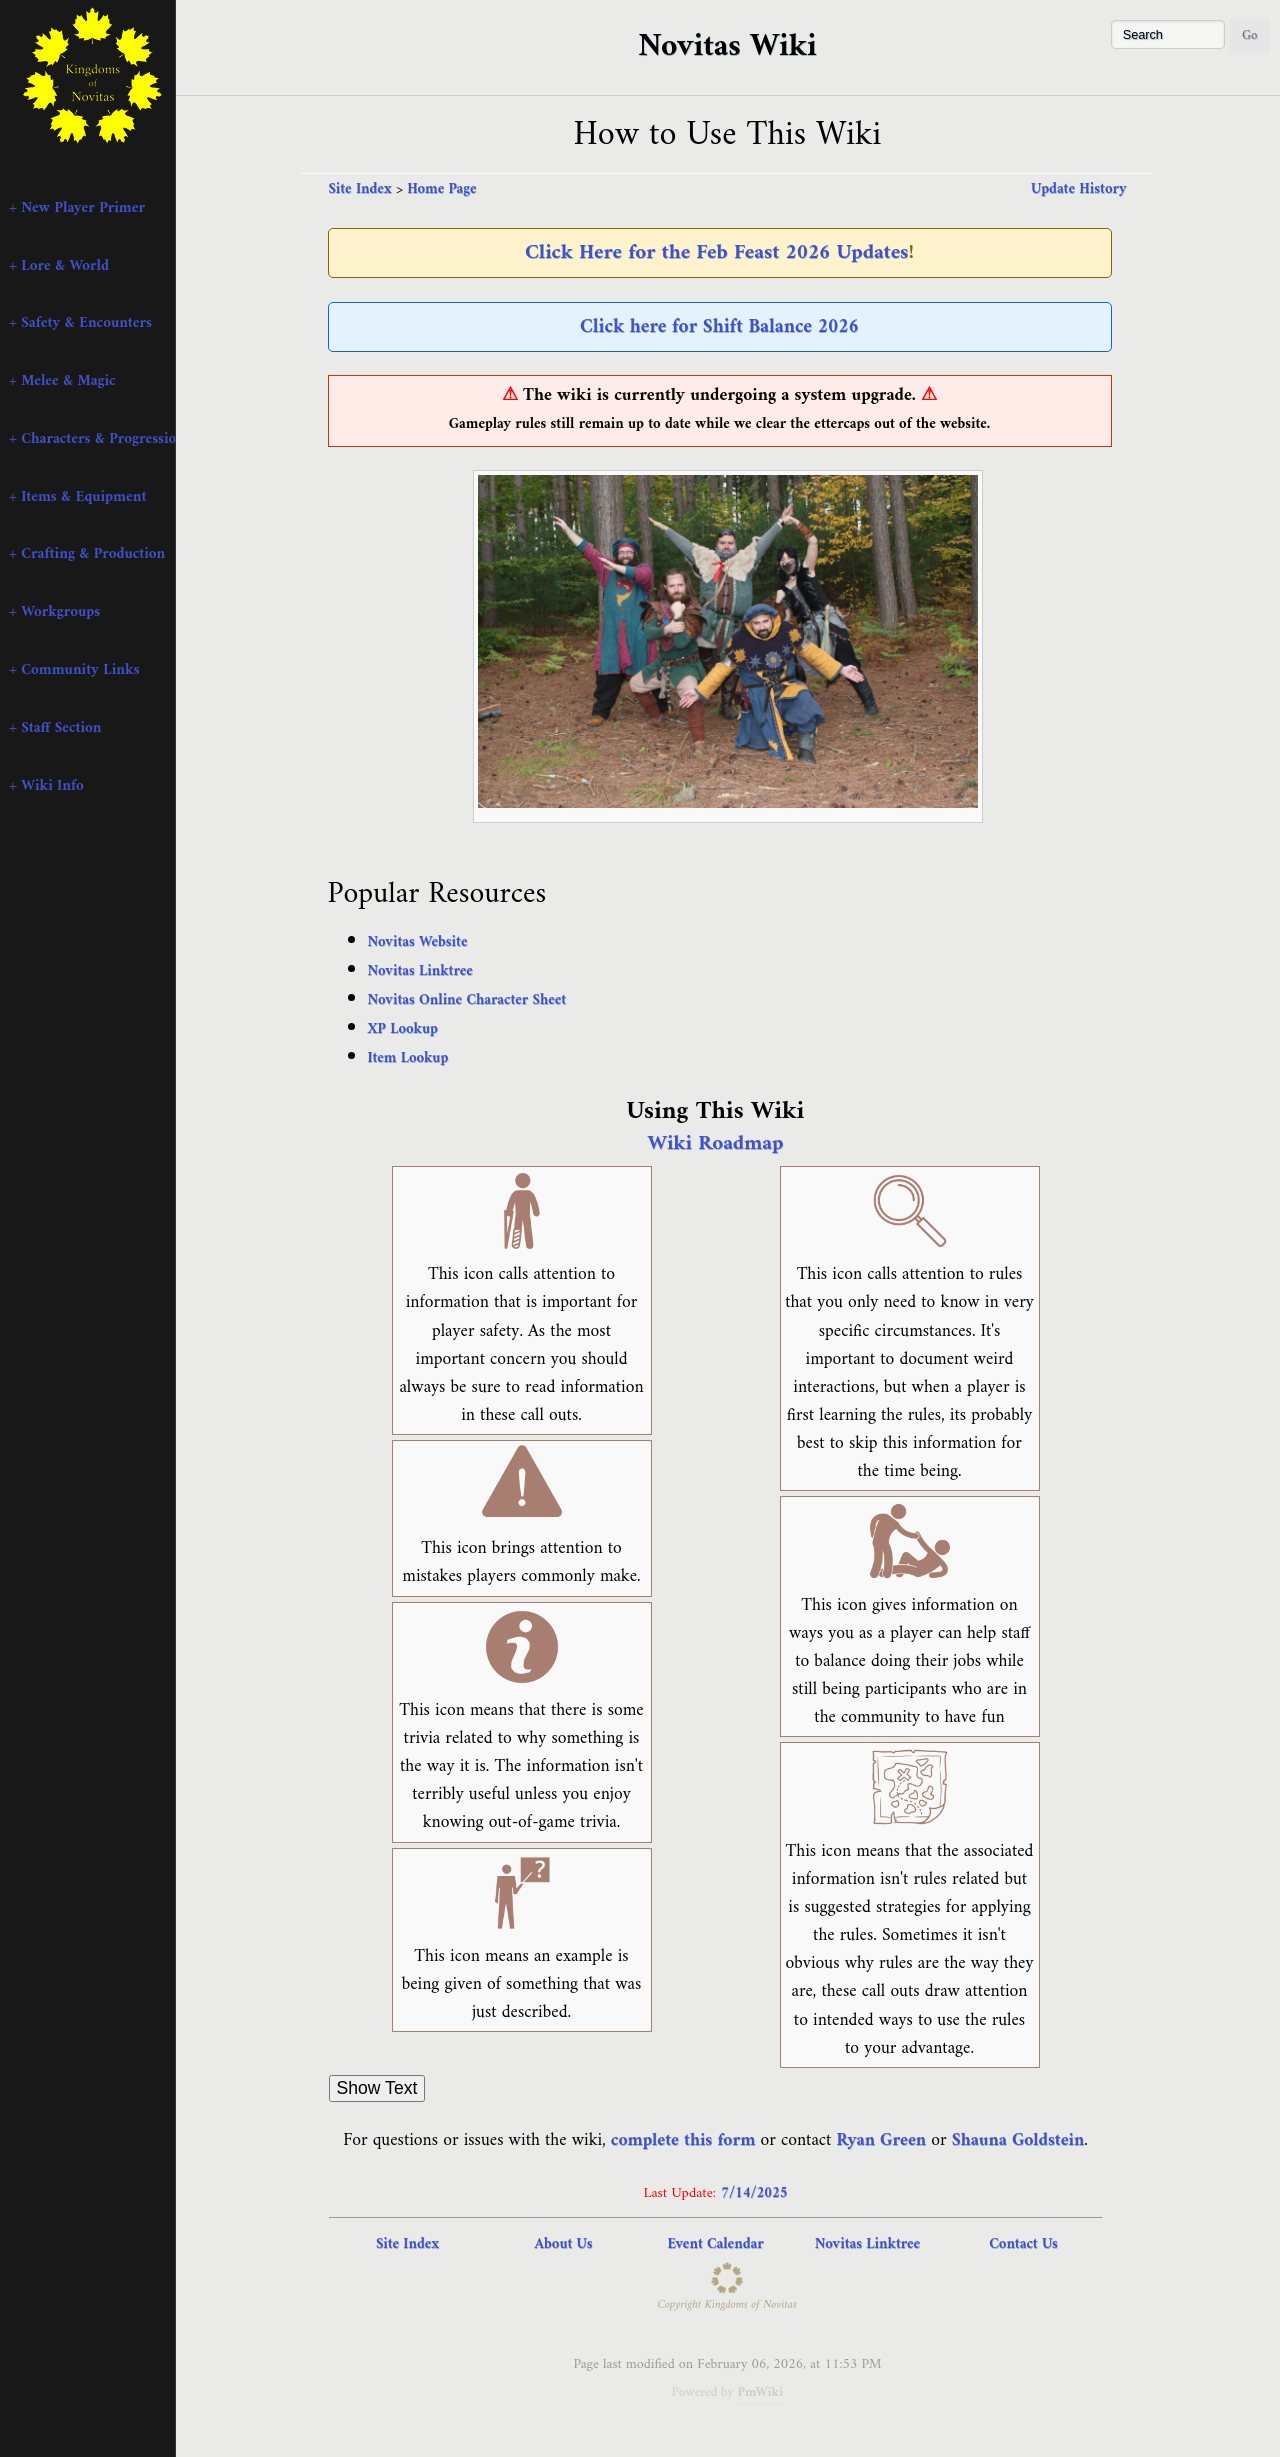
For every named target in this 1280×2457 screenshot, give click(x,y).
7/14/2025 (754, 2193)
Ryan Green (882, 2140)
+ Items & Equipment (77, 497)
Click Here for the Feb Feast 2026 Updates (716, 252)
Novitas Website (418, 942)
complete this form (683, 2140)
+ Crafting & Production (87, 554)
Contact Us (1023, 2244)
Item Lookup (408, 1058)
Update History (1078, 189)
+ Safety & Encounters (80, 323)
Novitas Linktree (420, 971)
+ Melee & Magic (62, 381)
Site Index (360, 189)
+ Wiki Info (46, 786)
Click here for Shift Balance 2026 (719, 327)
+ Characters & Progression (92, 439)
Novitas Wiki (727, 47)
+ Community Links (74, 670)
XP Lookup (403, 1029)
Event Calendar (715, 2244)
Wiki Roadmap (716, 1143)
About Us (564, 2244)
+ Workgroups (54, 612)
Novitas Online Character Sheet (467, 1000)
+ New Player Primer (77, 208)
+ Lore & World (59, 266)
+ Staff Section (55, 728)
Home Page (441, 189)
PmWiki (760, 2392)
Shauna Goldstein (1018, 2140)
